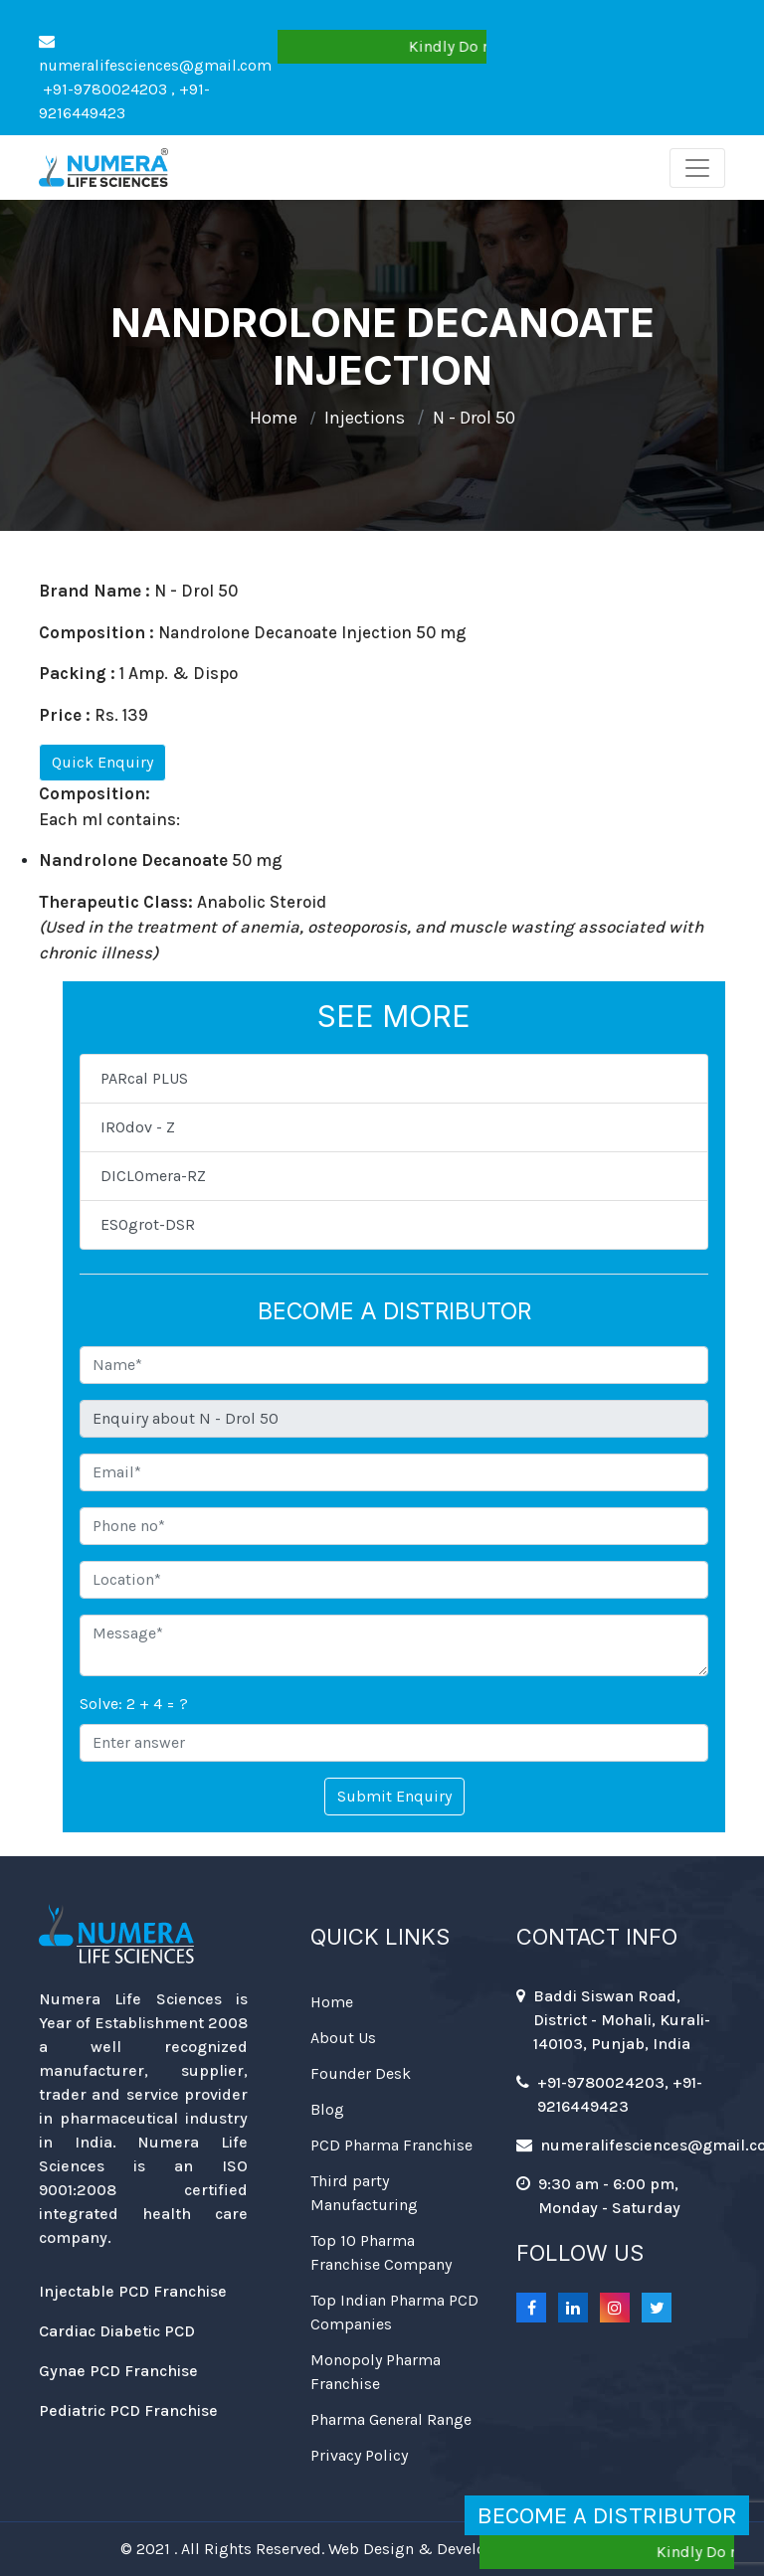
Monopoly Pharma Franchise (375, 2371)
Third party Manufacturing (364, 2192)
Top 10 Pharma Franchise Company (381, 2252)
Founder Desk (360, 2073)
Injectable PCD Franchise (133, 2291)
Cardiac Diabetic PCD (117, 2330)
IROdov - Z (137, 1126)
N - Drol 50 (474, 418)
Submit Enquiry (394, 1796)
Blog (327, 2109)
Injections (364, 418)
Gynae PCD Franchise (118, 2370)
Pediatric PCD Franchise (128, 2410)
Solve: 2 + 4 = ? (134, 1703)
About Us (343, 2037)
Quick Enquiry (102, 762)
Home (273, 418)
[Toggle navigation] (697, 168)
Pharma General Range (391, 2419)
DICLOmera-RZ (153, 1175)
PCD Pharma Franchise (391, 2145)
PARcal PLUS (144, 1078)
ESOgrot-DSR (147, 1224)
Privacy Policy (359, 2455)
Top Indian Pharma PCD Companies (394, 2312)
